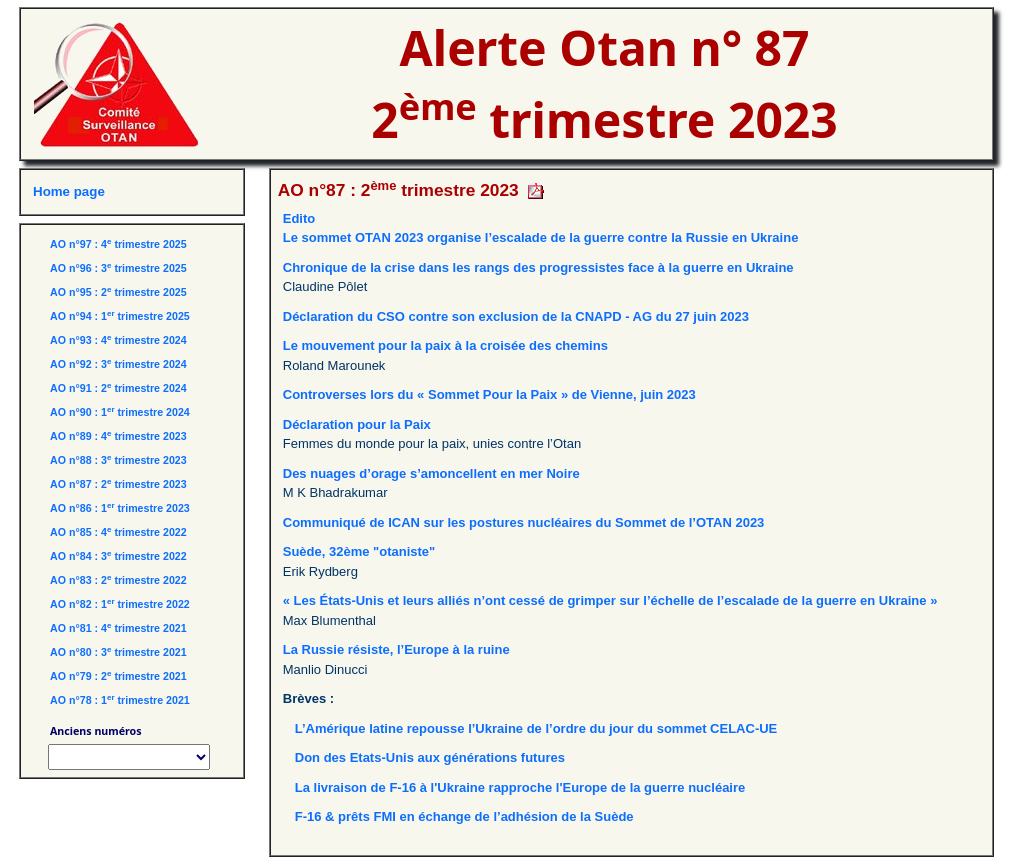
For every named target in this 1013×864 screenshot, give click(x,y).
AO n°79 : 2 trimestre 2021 (118, 676)
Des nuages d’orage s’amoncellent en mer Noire (431, 473)
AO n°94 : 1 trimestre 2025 (120, 316)
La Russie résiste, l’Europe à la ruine (396, 649)
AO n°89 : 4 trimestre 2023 (118, 436)
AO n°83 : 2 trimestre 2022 (118, 580)
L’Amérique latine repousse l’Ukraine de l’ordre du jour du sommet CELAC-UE (536, 728)
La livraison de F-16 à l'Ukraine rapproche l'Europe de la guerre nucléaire (520, 787)
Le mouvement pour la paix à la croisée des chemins (445, 345)
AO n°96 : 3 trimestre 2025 (118, 268)
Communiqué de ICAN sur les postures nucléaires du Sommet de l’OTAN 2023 (524, 522)
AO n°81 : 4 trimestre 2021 (118, 628)
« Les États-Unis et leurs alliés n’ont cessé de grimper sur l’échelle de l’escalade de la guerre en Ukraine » (610, 600)
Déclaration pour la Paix (357, 424)
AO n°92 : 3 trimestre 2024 (118, 364)
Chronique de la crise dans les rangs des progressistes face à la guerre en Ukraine (538, 267)
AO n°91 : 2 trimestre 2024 (118, 388)
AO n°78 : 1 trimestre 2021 (120, 700)
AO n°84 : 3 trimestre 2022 (118, 556)
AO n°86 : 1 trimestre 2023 (120, 508)
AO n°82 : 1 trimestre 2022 (120, 604)
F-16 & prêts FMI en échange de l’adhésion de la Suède (464, 816)
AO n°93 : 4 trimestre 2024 (118, 340)
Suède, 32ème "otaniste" (359, 551)
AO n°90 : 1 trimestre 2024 (120, 412)
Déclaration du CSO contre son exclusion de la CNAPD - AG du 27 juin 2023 (516, 316)
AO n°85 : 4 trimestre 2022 (118, 532)
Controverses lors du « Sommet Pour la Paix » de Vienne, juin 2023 (489, 394)
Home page (69, 191)
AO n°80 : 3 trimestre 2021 (118, 652)
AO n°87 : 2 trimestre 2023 (118, 484)
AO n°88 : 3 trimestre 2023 (118, 460)
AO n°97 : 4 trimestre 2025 (118, 244)
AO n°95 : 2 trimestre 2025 (118, 292)
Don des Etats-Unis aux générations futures (430, 757)
